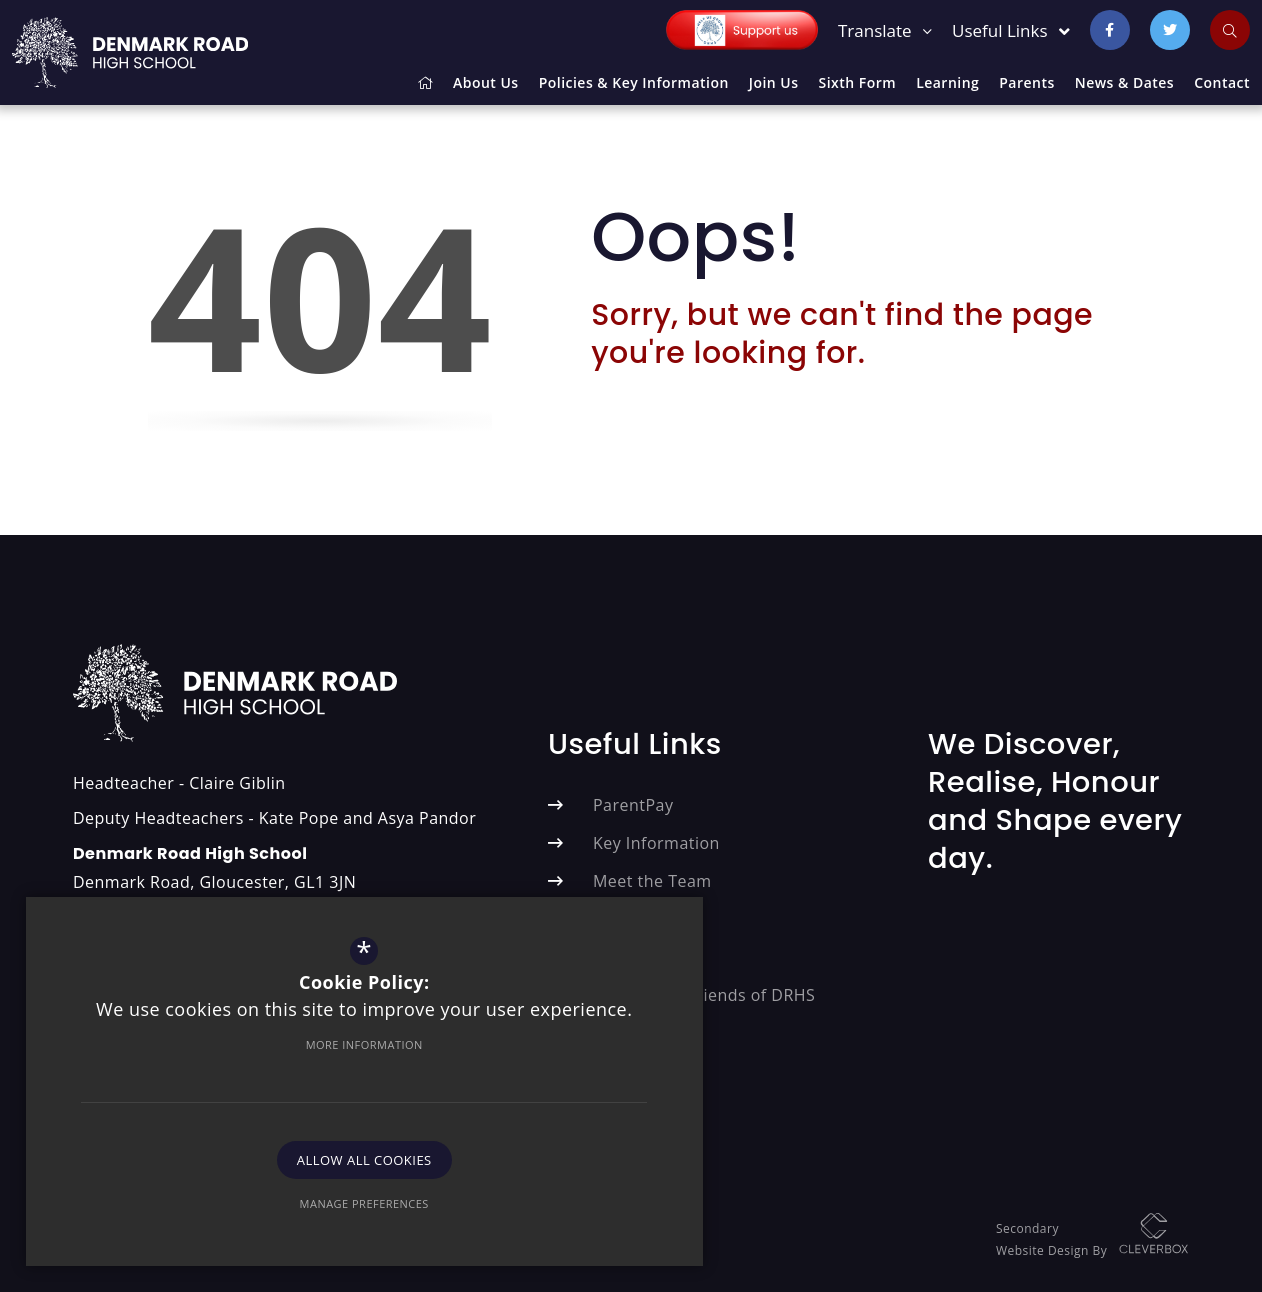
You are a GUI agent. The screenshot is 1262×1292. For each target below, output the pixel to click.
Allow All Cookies (215, 1146)
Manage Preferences (214, 1189)
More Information (214, 1030)
